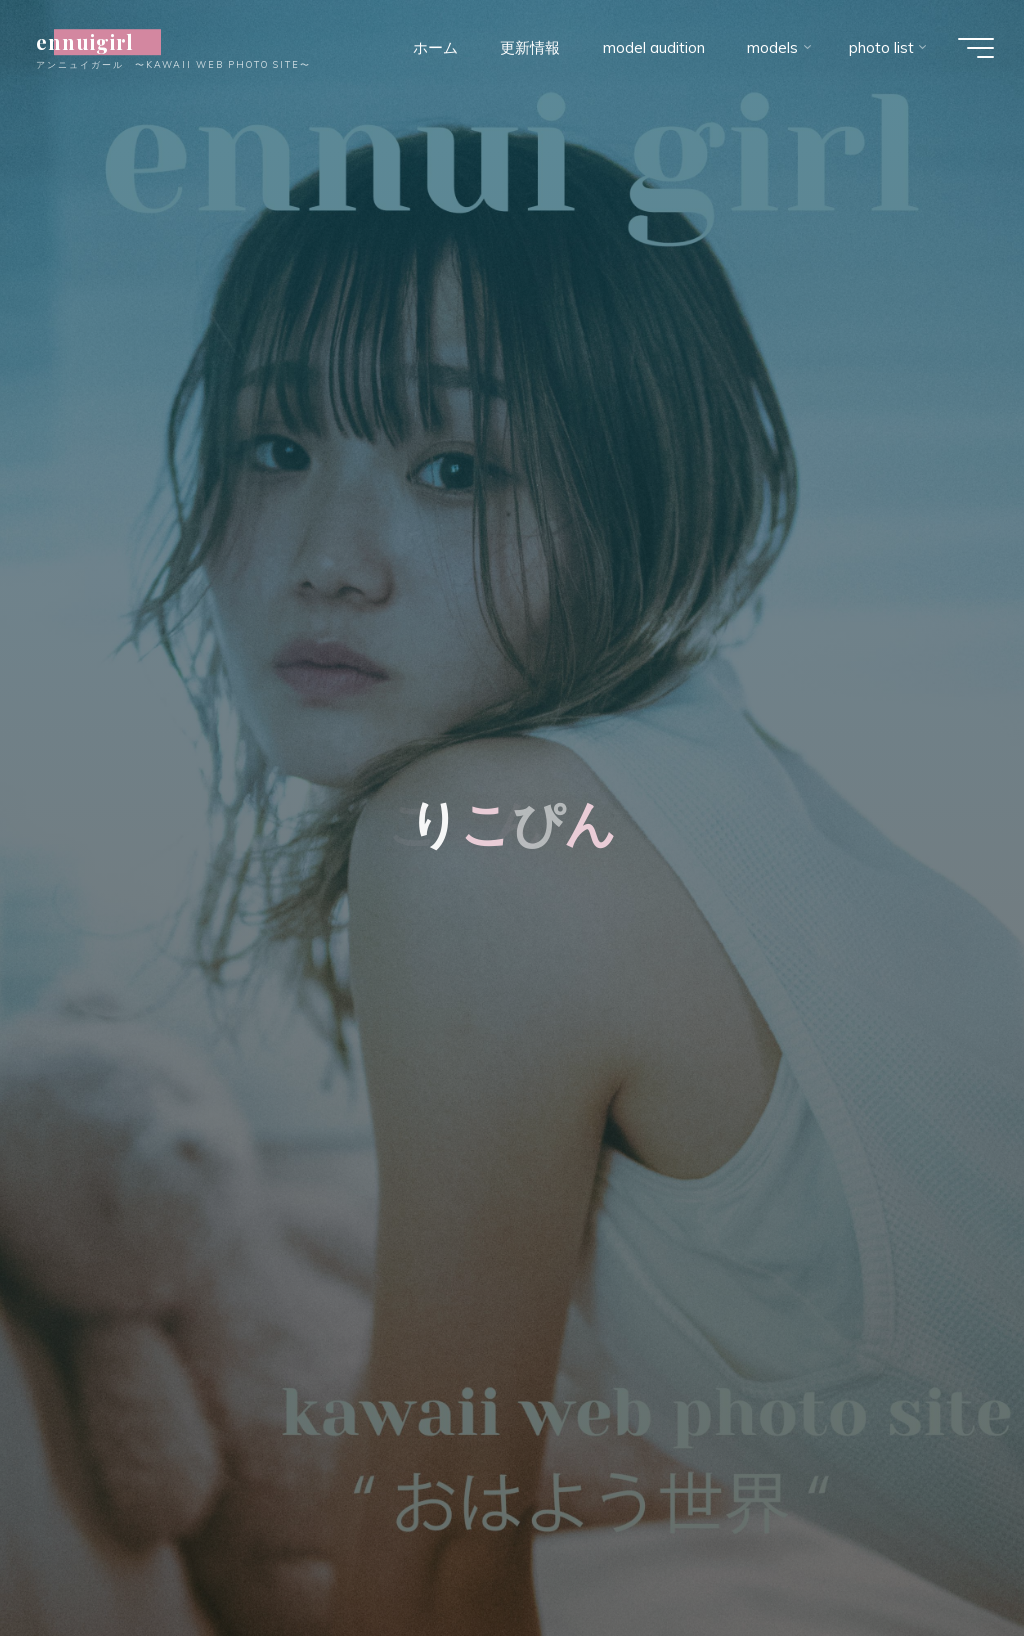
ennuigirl (95, 42)
